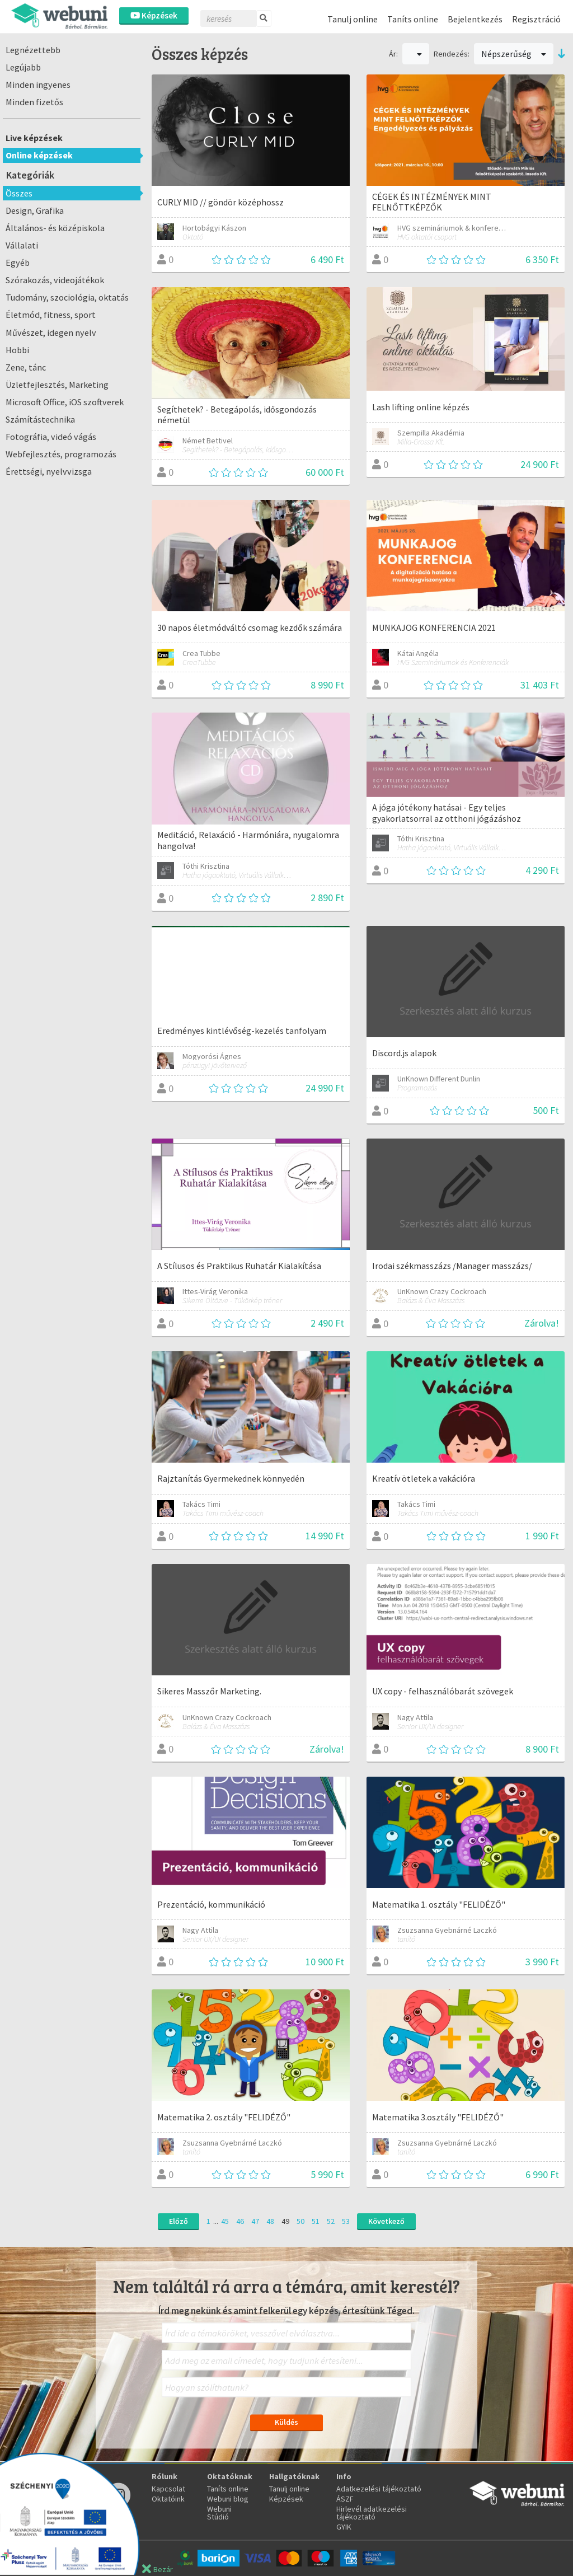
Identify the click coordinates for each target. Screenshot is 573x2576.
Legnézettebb (33, 49)
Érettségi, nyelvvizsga (49, 471)
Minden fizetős (34, 101)
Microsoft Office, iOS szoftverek (65, 402)
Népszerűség (513, 53)
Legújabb (23, 67)
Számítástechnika (40, 419)
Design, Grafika (35, 210)
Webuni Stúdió (219, 2513)
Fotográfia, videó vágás (51, 436)
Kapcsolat (168, 2489)
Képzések (153, 15)
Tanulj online (352, 19)
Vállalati (22, 245)
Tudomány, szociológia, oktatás (67, 297)
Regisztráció (536, 19)
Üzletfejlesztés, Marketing (57, 384)
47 (255, 2221)
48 (270, 2221)
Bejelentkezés (475, 19)
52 (331, 2221)
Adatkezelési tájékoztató (378, 2489)
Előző (178, 2221)
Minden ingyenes (38, 84)
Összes (19, 193)
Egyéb (18, 262)
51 (316, 2221)
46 (240, 2221)
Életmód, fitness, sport (51, 314)
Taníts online (412, 19)
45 (225, 2221)
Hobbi (17, 349)
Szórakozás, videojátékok (55, 279)
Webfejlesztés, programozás (61, 454)
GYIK (343, 2527)
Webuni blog (227, 2499)
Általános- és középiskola (55, 227)
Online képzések (39, 155)
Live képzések (34, 137)
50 (300, 2221)
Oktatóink (168, 2499)
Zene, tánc (26, 367)
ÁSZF (345, 2499)
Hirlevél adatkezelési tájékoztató (371, 2513)
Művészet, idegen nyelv (51, 332)
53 (346, 2221)
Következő (386, 2221)
